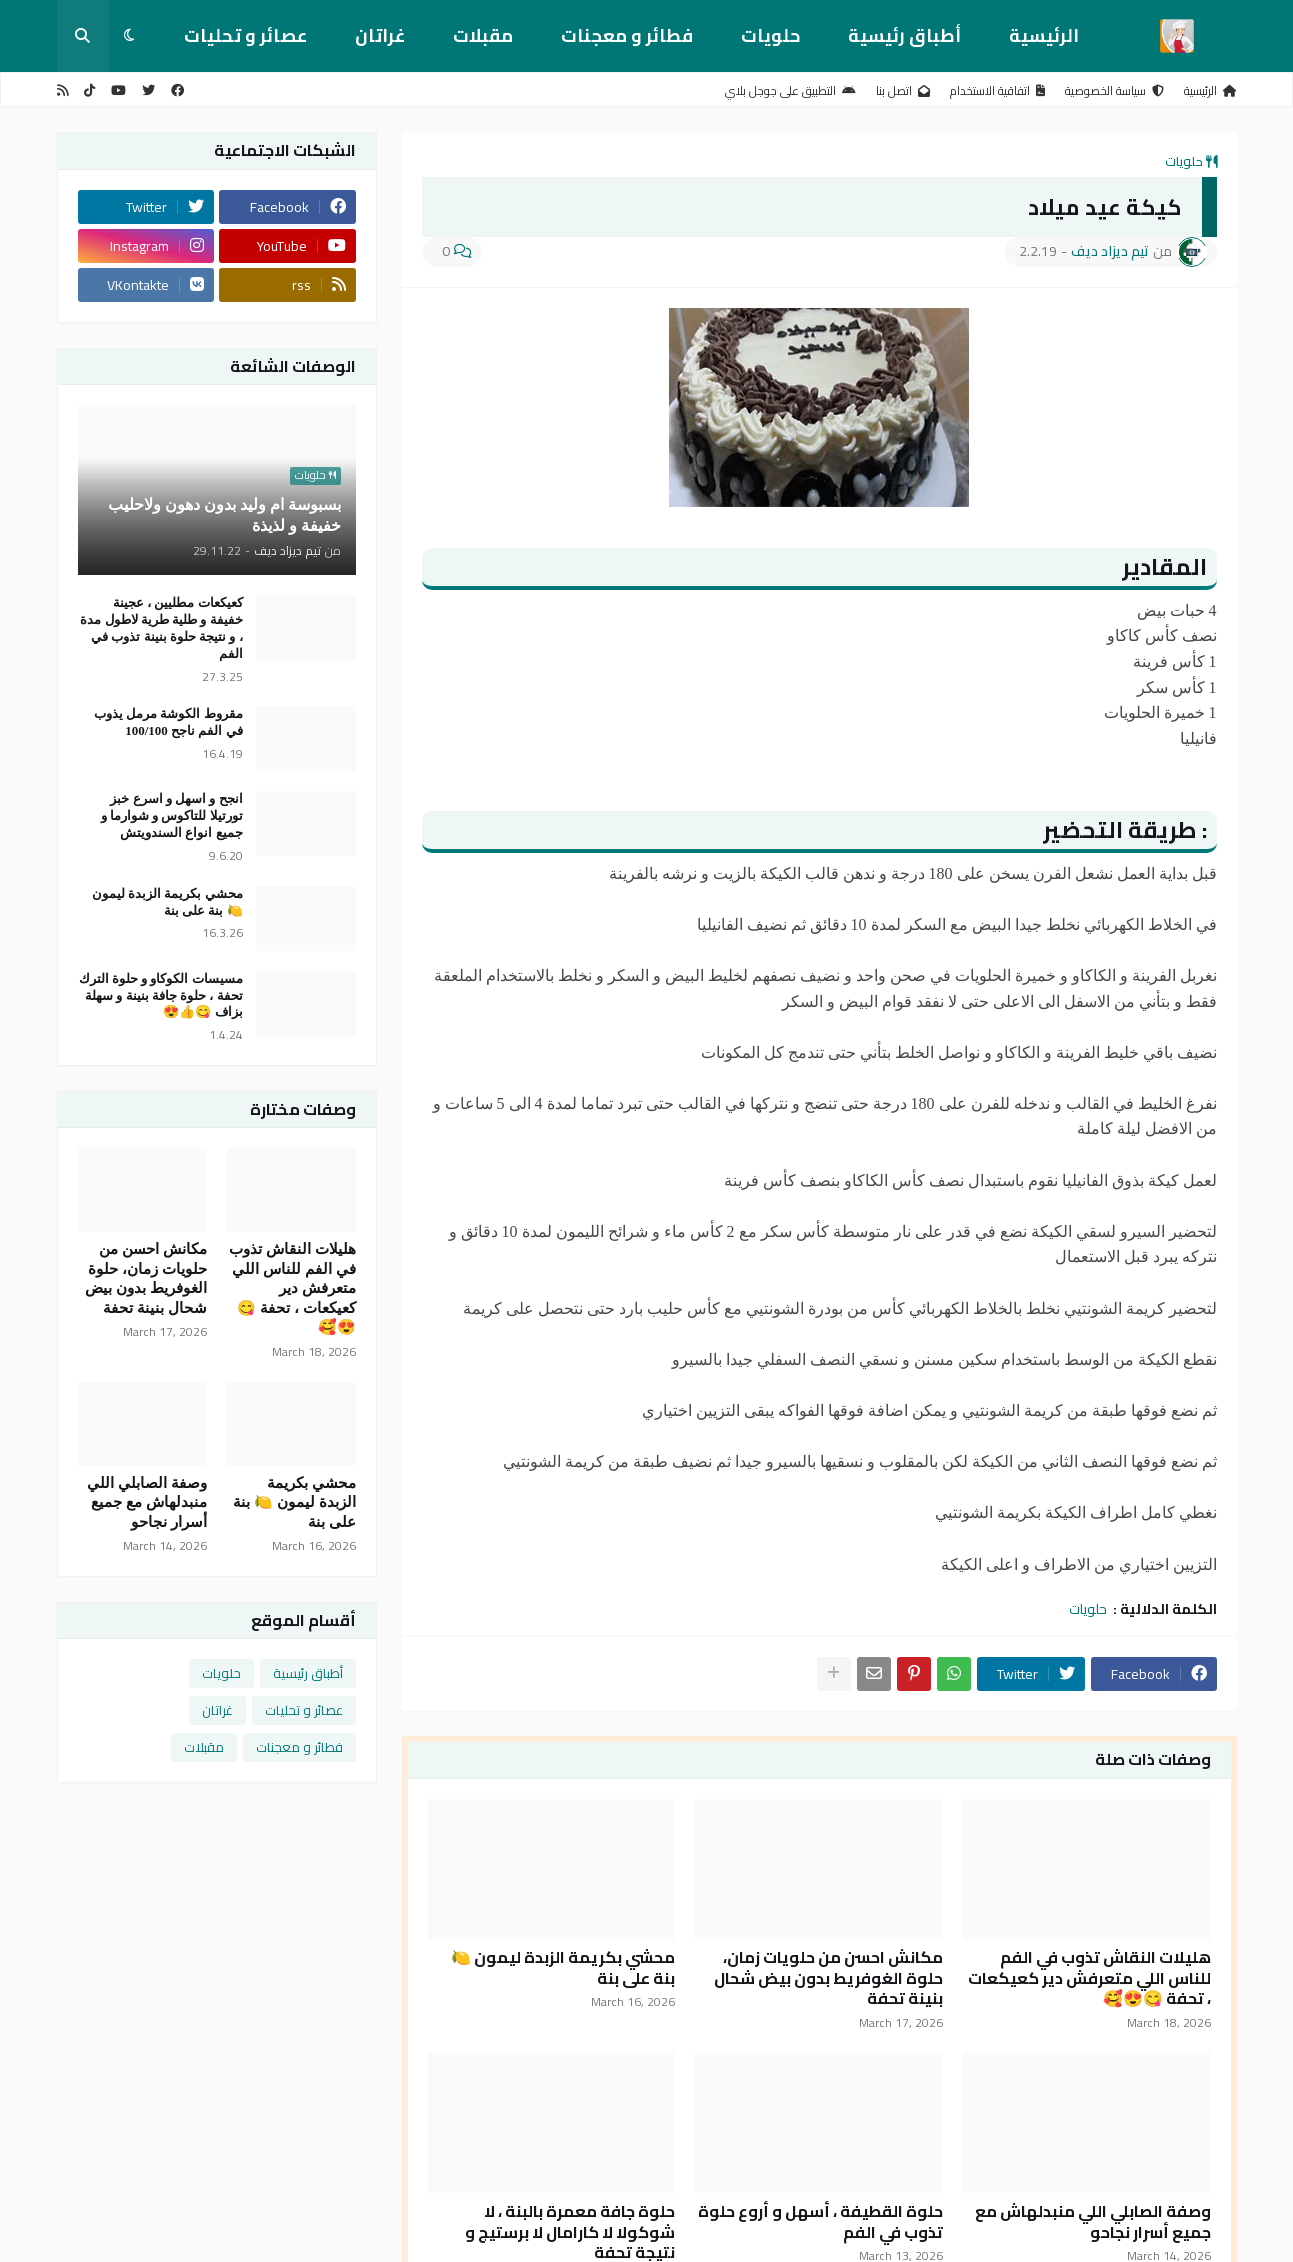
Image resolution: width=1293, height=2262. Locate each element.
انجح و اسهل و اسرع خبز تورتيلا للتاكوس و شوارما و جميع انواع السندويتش (172, 815)
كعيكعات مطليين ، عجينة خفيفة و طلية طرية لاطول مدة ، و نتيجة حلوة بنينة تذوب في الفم (161, 628)
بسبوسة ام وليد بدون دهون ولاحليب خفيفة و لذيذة (224, 515)
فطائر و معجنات (627, 35)
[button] (129, 36)
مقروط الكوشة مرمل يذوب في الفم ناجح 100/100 (168, 722)
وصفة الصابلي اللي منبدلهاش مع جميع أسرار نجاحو (1093, 2222)
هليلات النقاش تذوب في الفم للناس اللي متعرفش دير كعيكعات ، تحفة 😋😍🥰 (1089, 1978)
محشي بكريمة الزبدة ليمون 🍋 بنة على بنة (563, 1968)
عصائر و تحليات (245, 35)
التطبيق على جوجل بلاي (790, 90)
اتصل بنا (903, 90)
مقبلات (483, 35)
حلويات (770, 35)
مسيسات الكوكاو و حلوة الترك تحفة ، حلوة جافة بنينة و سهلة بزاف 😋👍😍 (161, 995)
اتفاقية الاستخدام (997, 90)
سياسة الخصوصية (1114, 90)
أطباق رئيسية (904, 35)
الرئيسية (1044, 35)
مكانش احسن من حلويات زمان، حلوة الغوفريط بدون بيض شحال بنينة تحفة (828, 1978)
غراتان (380, 35)
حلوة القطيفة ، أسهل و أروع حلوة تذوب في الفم (820, 2222)
